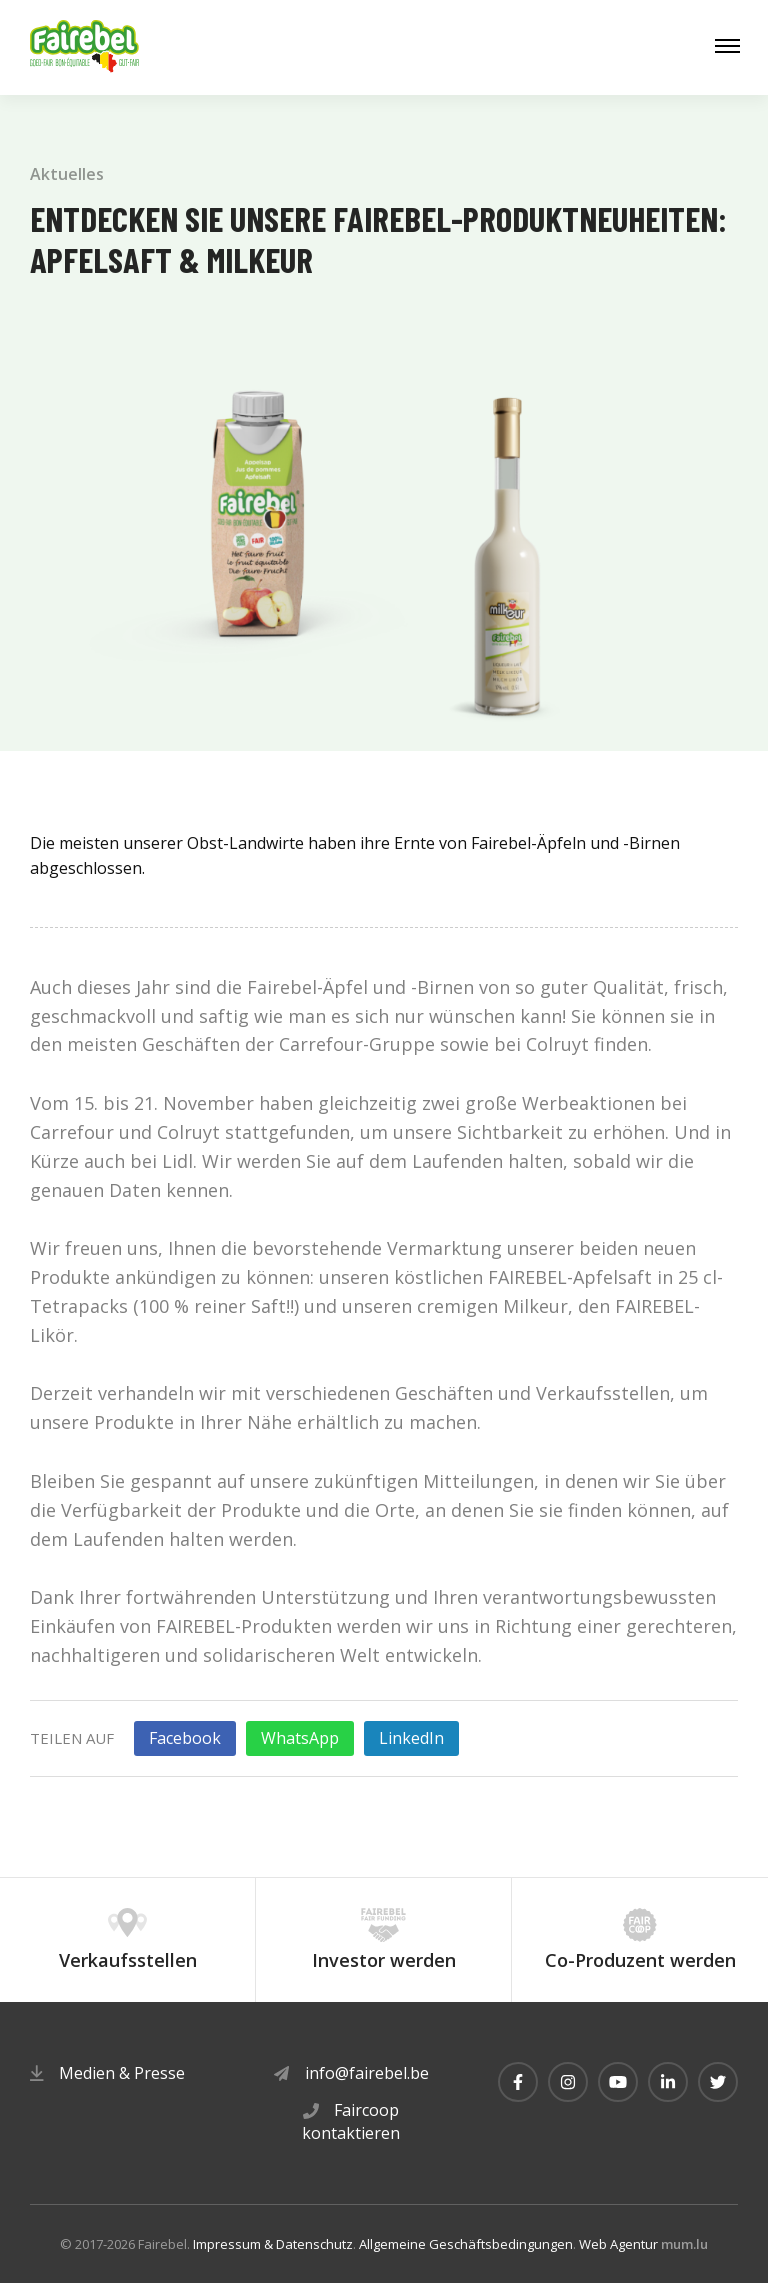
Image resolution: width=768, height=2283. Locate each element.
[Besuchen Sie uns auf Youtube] (618, 2082)
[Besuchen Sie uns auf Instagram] (568, 2082)
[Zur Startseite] (85, 47)
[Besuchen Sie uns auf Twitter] (718, 2082)
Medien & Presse (122, 2073)
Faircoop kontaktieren (351, 2121)
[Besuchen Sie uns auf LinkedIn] (668, 2082)
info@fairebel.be (367, 2073)
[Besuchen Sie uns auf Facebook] (518, 2082)
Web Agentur (618, 2244)
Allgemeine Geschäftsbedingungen (466, 2244)
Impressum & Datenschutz (273, 2244)
